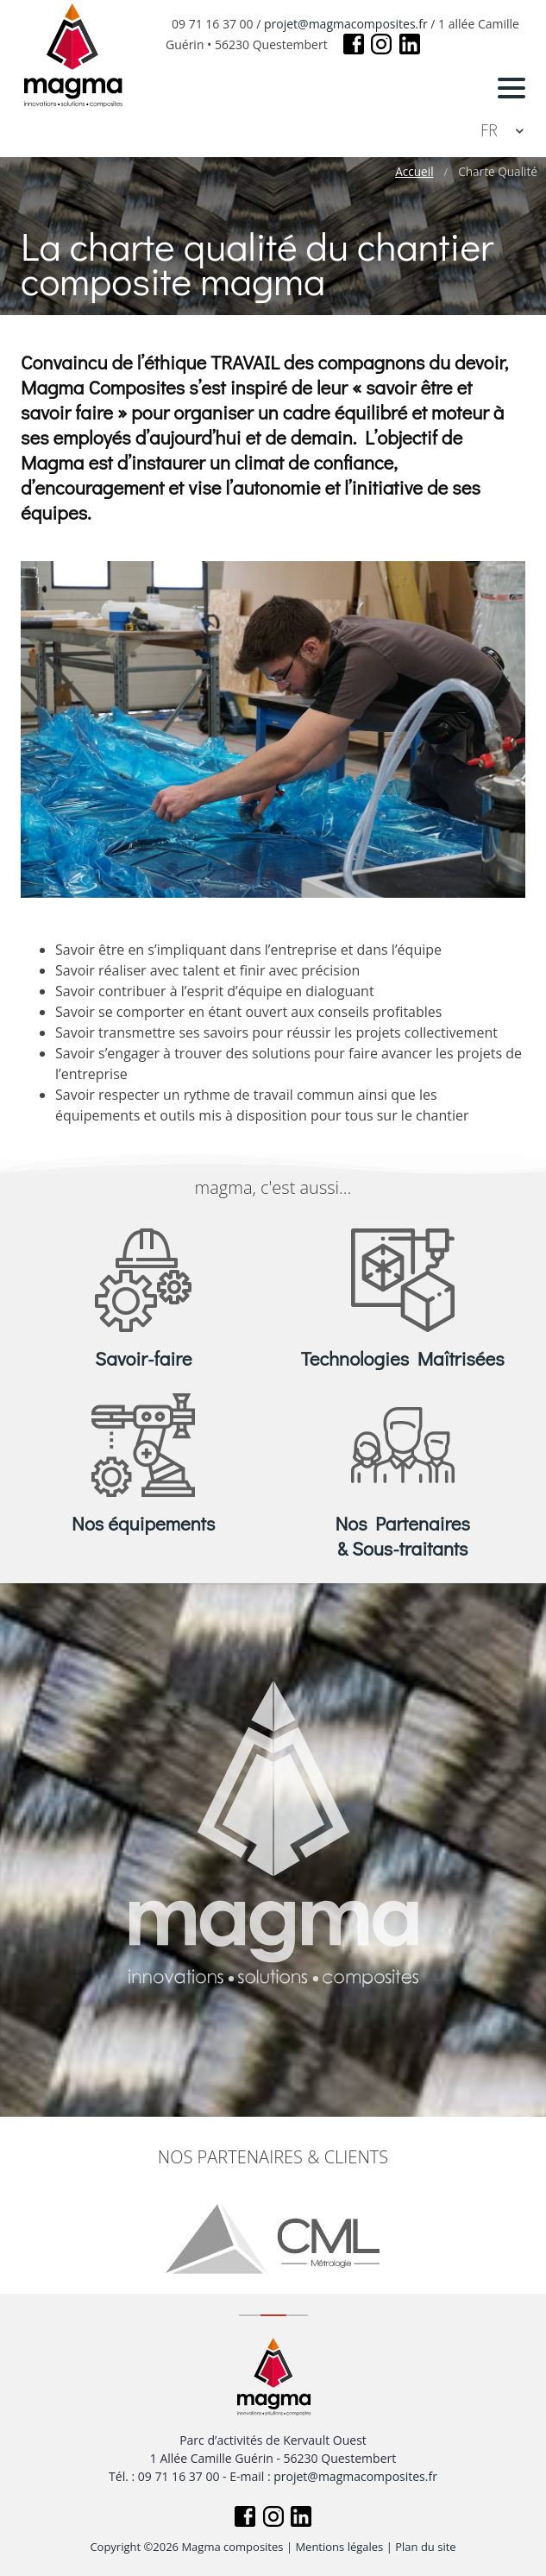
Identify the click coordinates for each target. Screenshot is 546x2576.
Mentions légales (339, 2546)
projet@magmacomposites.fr (346, 24)
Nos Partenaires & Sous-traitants (403, 1536)
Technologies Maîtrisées (403, 1358)
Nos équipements (143, 1523)
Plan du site (425, 2546)
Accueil (414, 172)
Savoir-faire (143, 1358)
